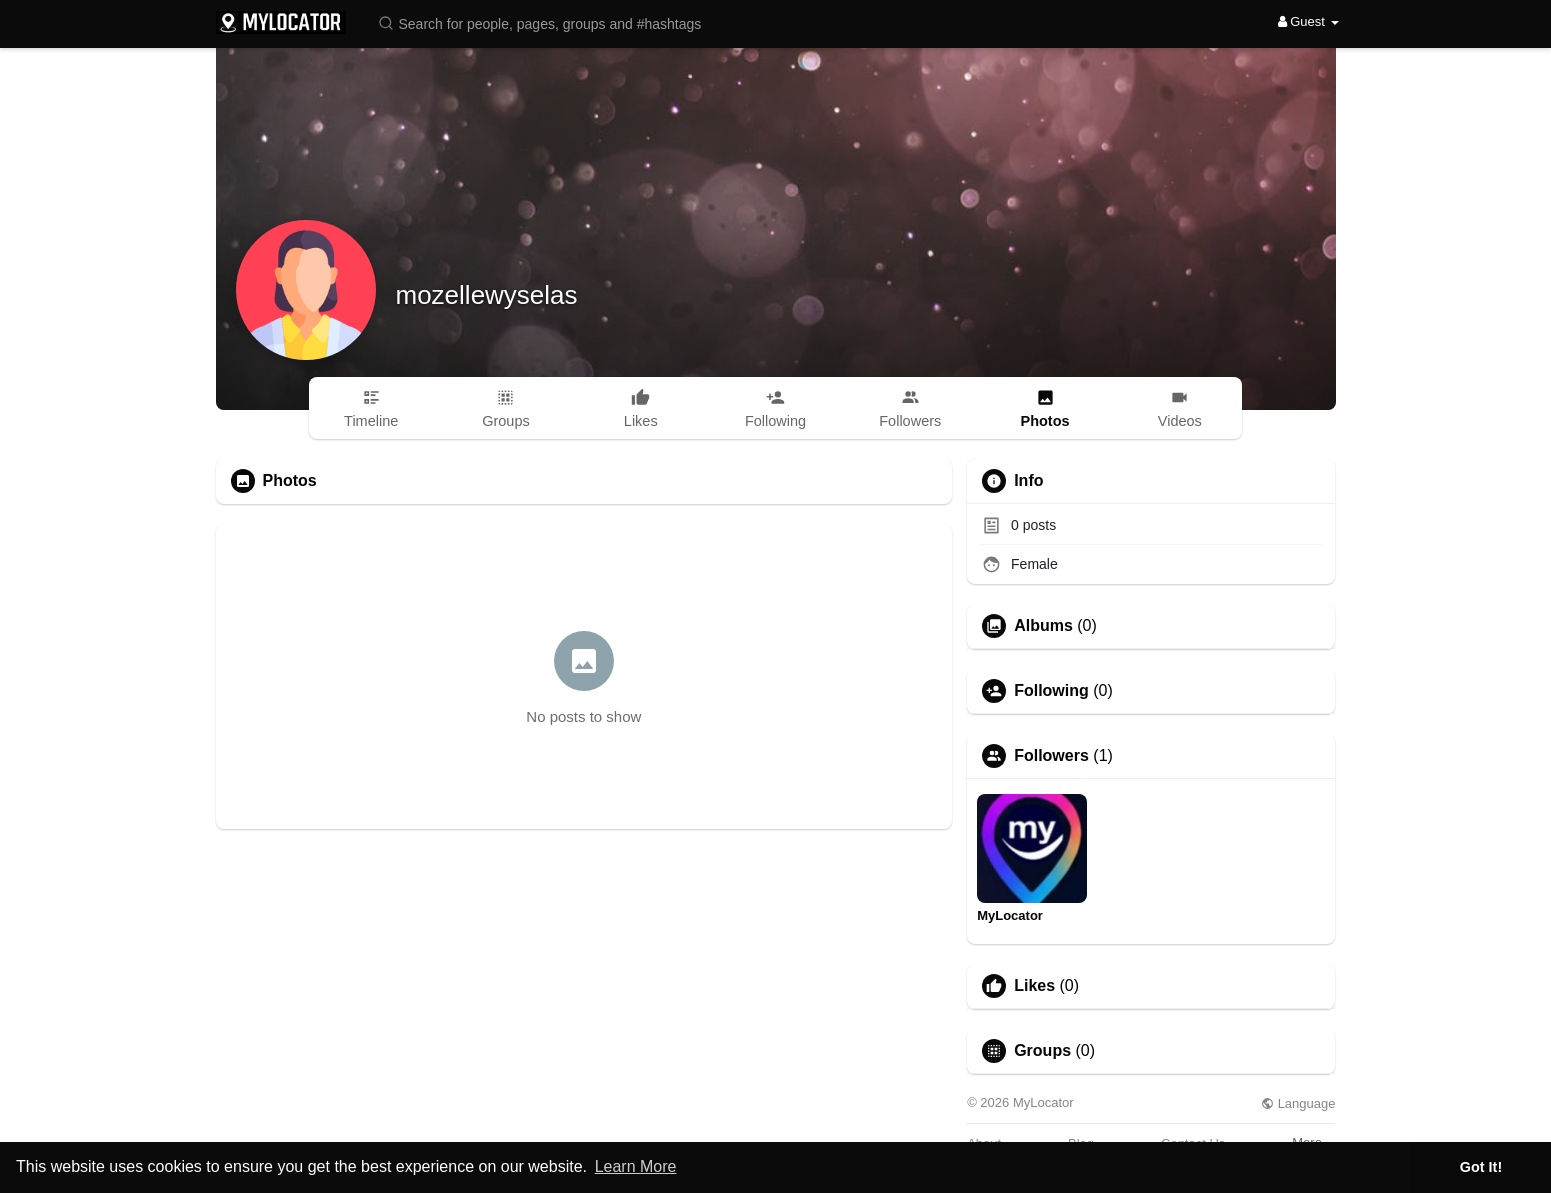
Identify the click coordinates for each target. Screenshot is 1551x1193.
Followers (1051, 756)
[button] (553, 22)
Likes (1034, 986)
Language (1298, 1103)
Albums (1043, 626)
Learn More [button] (636, 1166)
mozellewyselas (487, 295)
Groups (1042, 1051)
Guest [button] (1308, 21)
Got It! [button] (1481, 1167)
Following (1051, 691)
